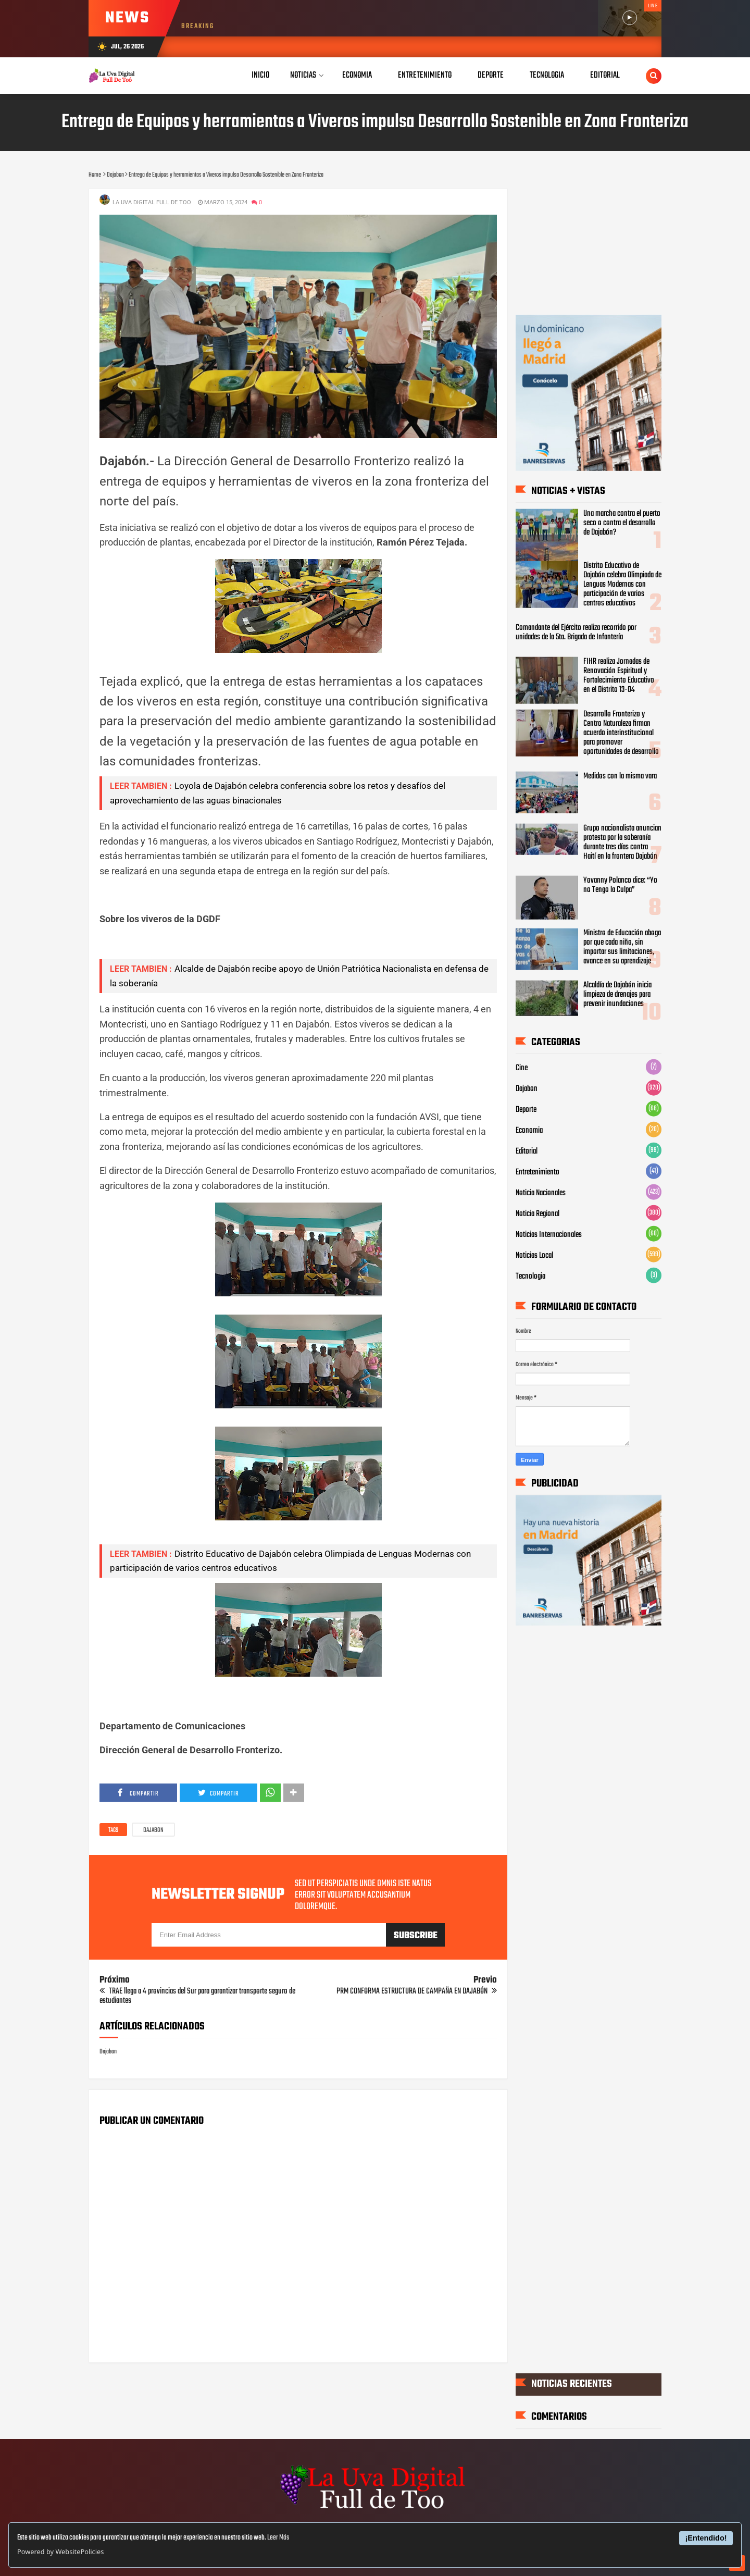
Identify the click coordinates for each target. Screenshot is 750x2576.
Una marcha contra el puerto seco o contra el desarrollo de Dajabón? (621, 523)
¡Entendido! (706, 2538)
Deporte (526, 1110)
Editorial (527, 1151)
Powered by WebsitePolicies (60, 2551)
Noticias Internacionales (549, 1235)
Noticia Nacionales (541, 1193)
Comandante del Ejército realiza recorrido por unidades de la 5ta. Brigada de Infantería (576, 632)
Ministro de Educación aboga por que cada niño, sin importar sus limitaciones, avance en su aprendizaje (622, 947)
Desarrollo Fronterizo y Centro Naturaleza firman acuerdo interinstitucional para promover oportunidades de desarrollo (621, 732)
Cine (522, 1068)
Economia (529, 1130)
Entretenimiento (537, 1172)
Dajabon (153, 1830)
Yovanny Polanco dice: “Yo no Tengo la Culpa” (620, 885)
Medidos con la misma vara (620, 776)
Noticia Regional (537, 1214)
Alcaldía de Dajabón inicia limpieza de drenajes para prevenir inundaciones (617, 995)
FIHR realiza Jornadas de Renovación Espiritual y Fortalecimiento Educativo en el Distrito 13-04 (618, 676)
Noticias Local (534, 1255)
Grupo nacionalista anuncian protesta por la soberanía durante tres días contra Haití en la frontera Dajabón (622, 842)
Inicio (260, 75)
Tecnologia (530, 1276)
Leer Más (278, 2538)
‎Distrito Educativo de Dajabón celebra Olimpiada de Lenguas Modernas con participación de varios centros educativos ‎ (622, 584)
